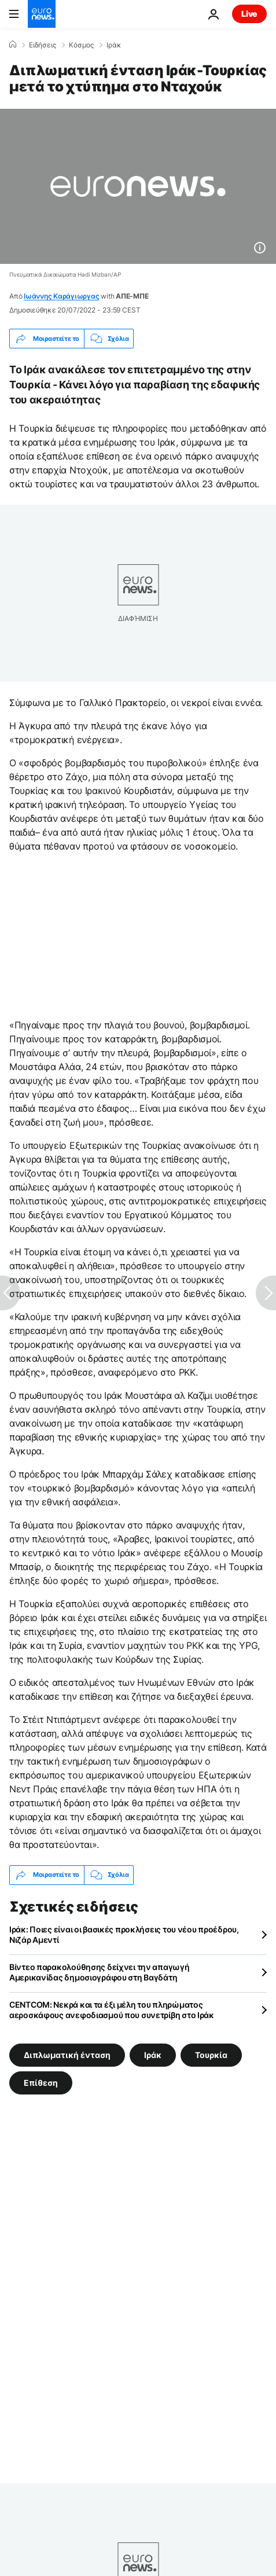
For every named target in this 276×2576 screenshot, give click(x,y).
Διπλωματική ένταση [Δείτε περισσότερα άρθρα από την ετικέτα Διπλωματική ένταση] (67, 2054)
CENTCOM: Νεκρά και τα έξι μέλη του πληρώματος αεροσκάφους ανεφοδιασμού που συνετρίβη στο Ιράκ (111, 2010)
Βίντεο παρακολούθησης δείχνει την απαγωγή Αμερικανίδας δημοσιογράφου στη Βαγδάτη (99, 1972)
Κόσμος (81, 45)
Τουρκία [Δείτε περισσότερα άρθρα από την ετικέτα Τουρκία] (211, 2054)
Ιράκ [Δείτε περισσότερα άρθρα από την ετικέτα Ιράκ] (152, 2054)
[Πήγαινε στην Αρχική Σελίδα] (42, 14)
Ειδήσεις (42, 45)
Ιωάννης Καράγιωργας (61, 296)
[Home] (12, 45)
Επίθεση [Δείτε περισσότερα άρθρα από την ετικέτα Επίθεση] (41, 2082)
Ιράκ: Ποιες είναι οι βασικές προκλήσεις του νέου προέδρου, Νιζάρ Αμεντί (124, 1934)
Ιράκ (114, 45)
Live (249, 14)
